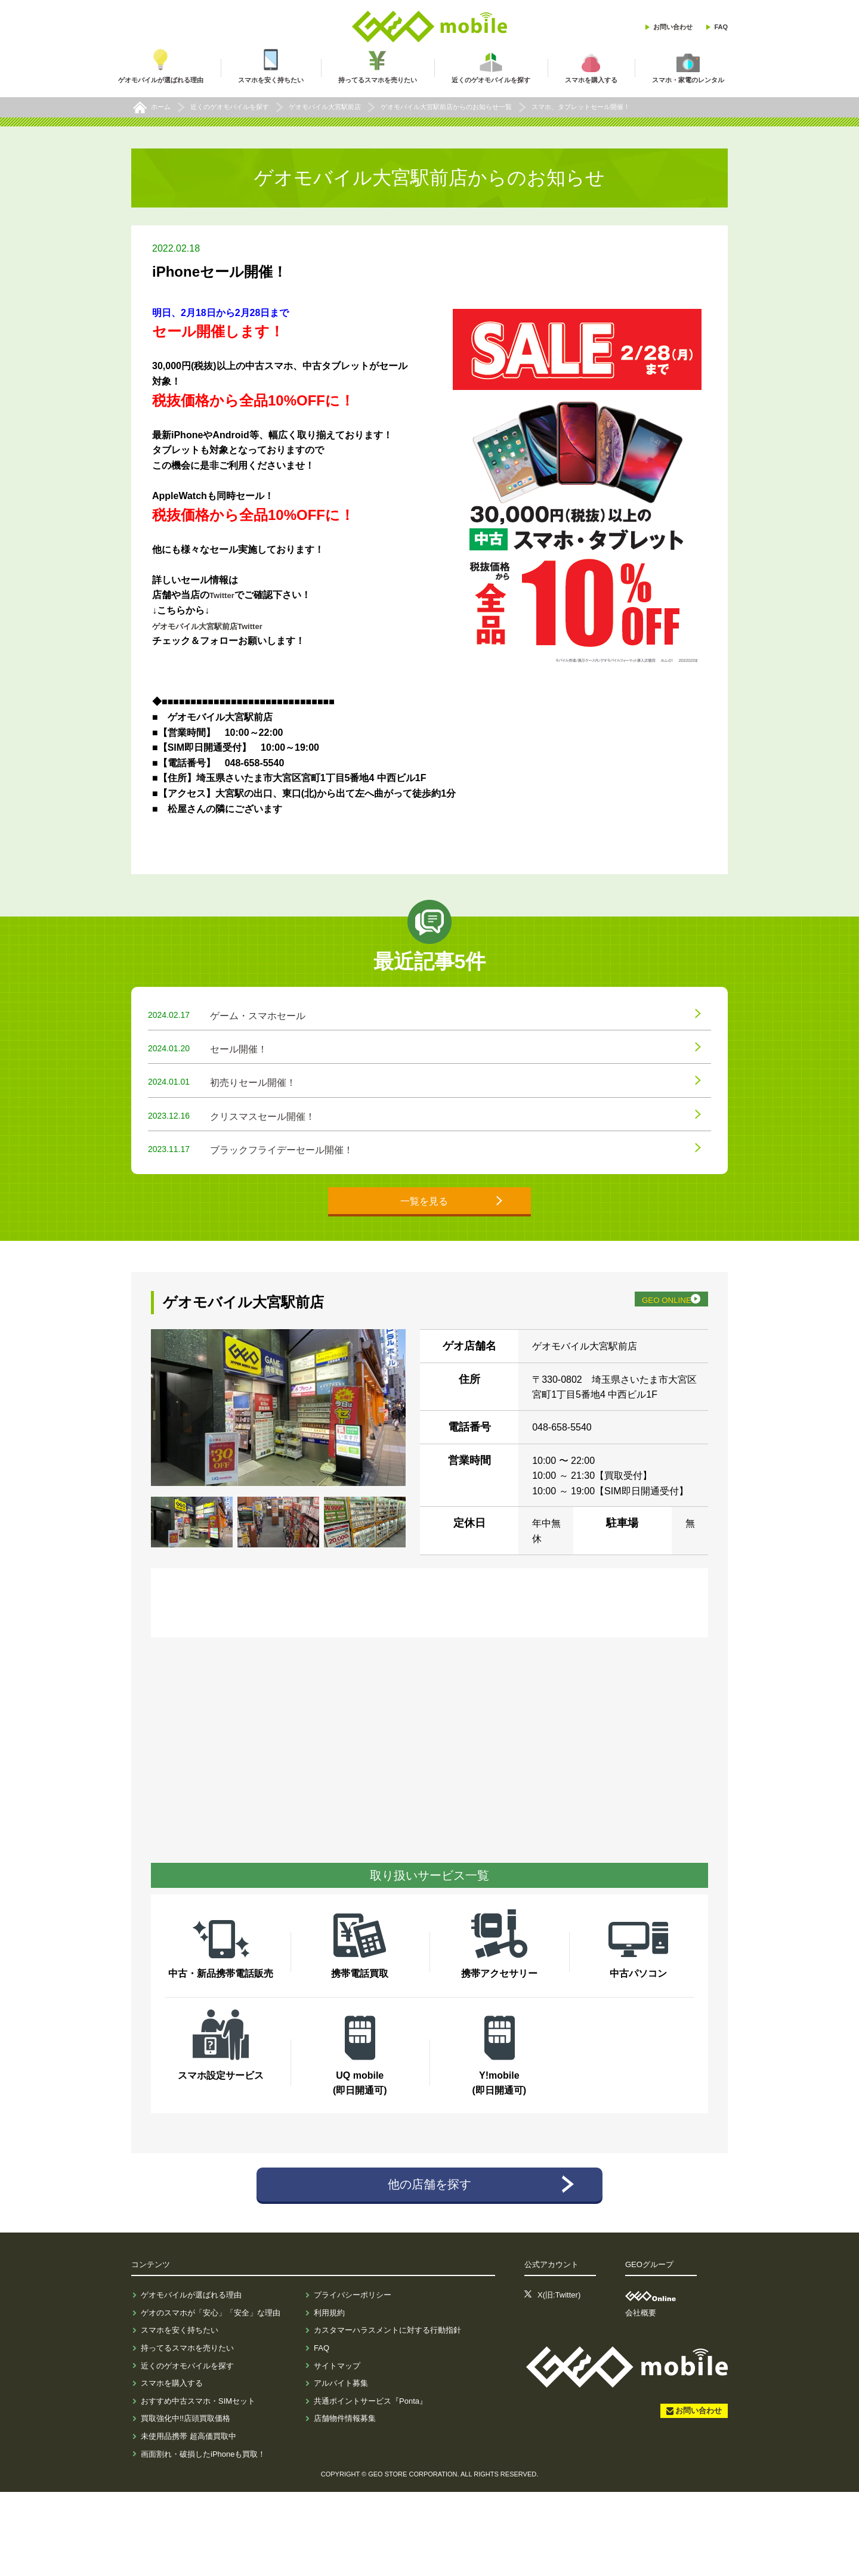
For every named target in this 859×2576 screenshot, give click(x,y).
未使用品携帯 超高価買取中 (188, 2520)
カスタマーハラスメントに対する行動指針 (387, 2414)
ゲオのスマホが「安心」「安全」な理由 (210, 2396)
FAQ (721, 26)
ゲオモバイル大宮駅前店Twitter (220, 626)
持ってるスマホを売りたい (187, 2432)
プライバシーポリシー (352, 2379)
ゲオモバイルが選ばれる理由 (191, 2379)
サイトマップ (337, 2449)
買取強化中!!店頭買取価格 (185, 2502)
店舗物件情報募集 (345, 2502)
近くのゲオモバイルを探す (187, 2449)
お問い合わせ (673, 26)
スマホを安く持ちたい (179, 2414)
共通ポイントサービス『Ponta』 (370, 2485)
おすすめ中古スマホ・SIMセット (198, 2485)
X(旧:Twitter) (558, 2379)
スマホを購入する (172, 2467)
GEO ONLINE (642, 1375)
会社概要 (640, 2396)
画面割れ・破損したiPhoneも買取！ (203, 2538)
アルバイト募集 (341, 2467)
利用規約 (329, 2396)
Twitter (224, 595)
